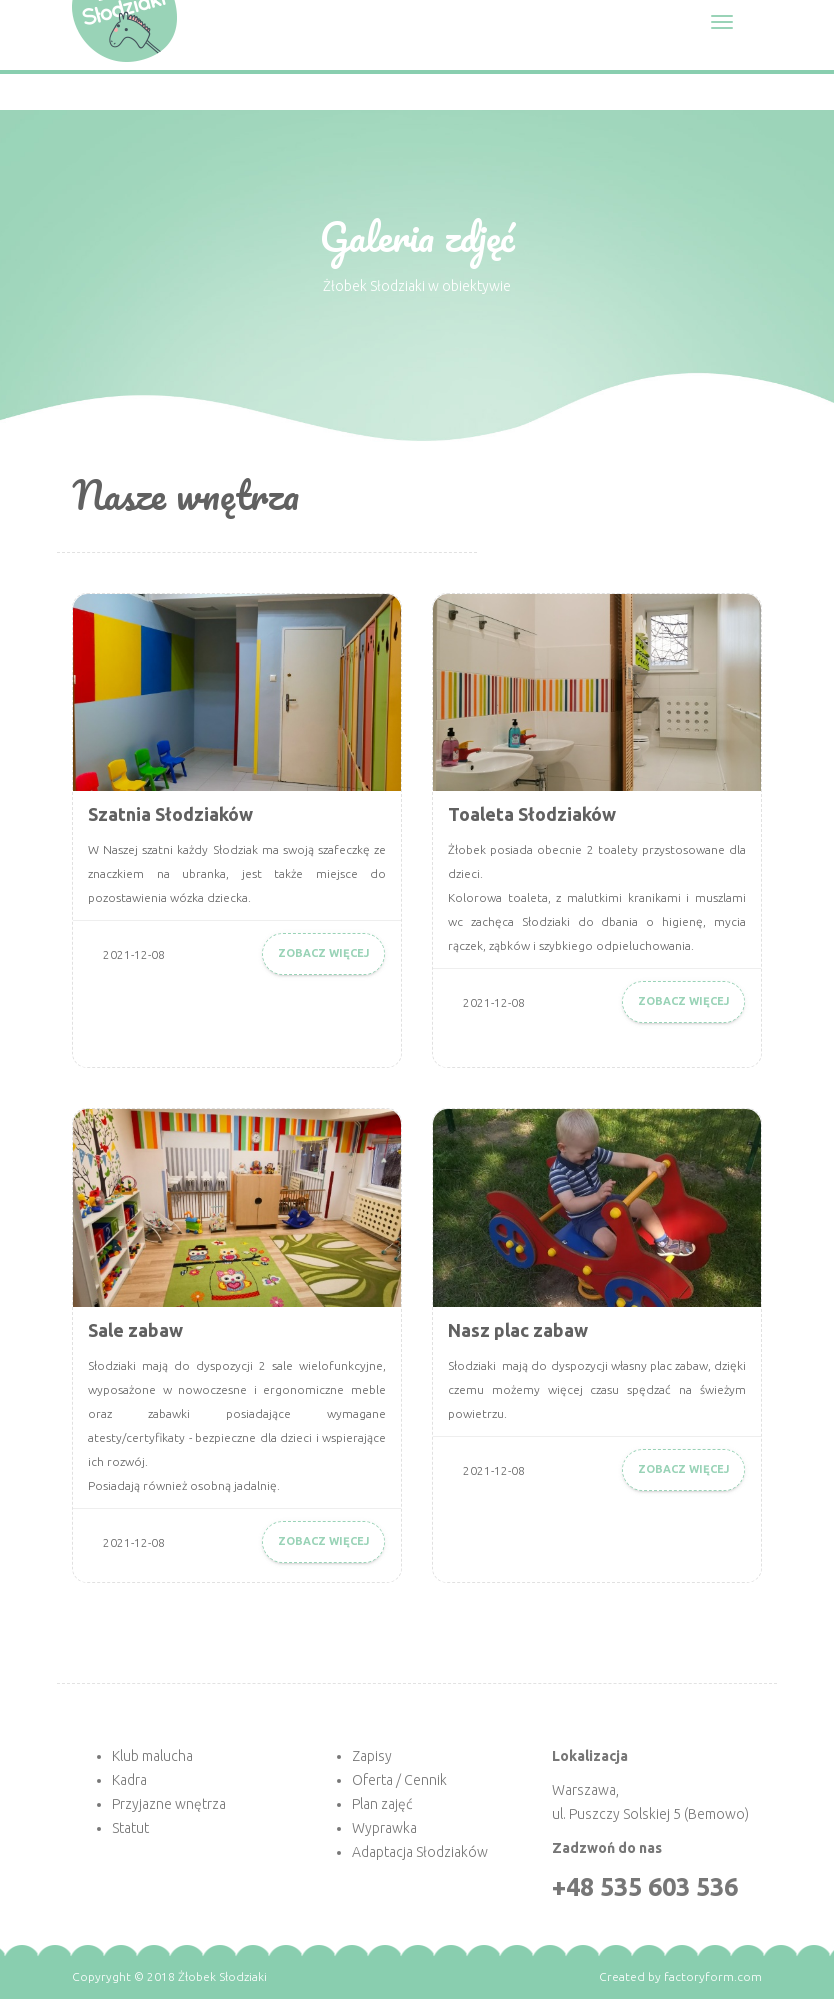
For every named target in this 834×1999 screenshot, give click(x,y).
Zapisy (372, 1756)
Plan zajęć (382, 1804)
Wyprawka (384, 1828)
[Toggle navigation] (722, 22)
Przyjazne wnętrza (169, 1804)
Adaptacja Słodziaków (420, 1852)
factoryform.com (713, 1976)
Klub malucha (152, 1756)
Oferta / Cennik (399, 1780)
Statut (130, 1828)
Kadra (129, 1780)
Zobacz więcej (323, 953)
